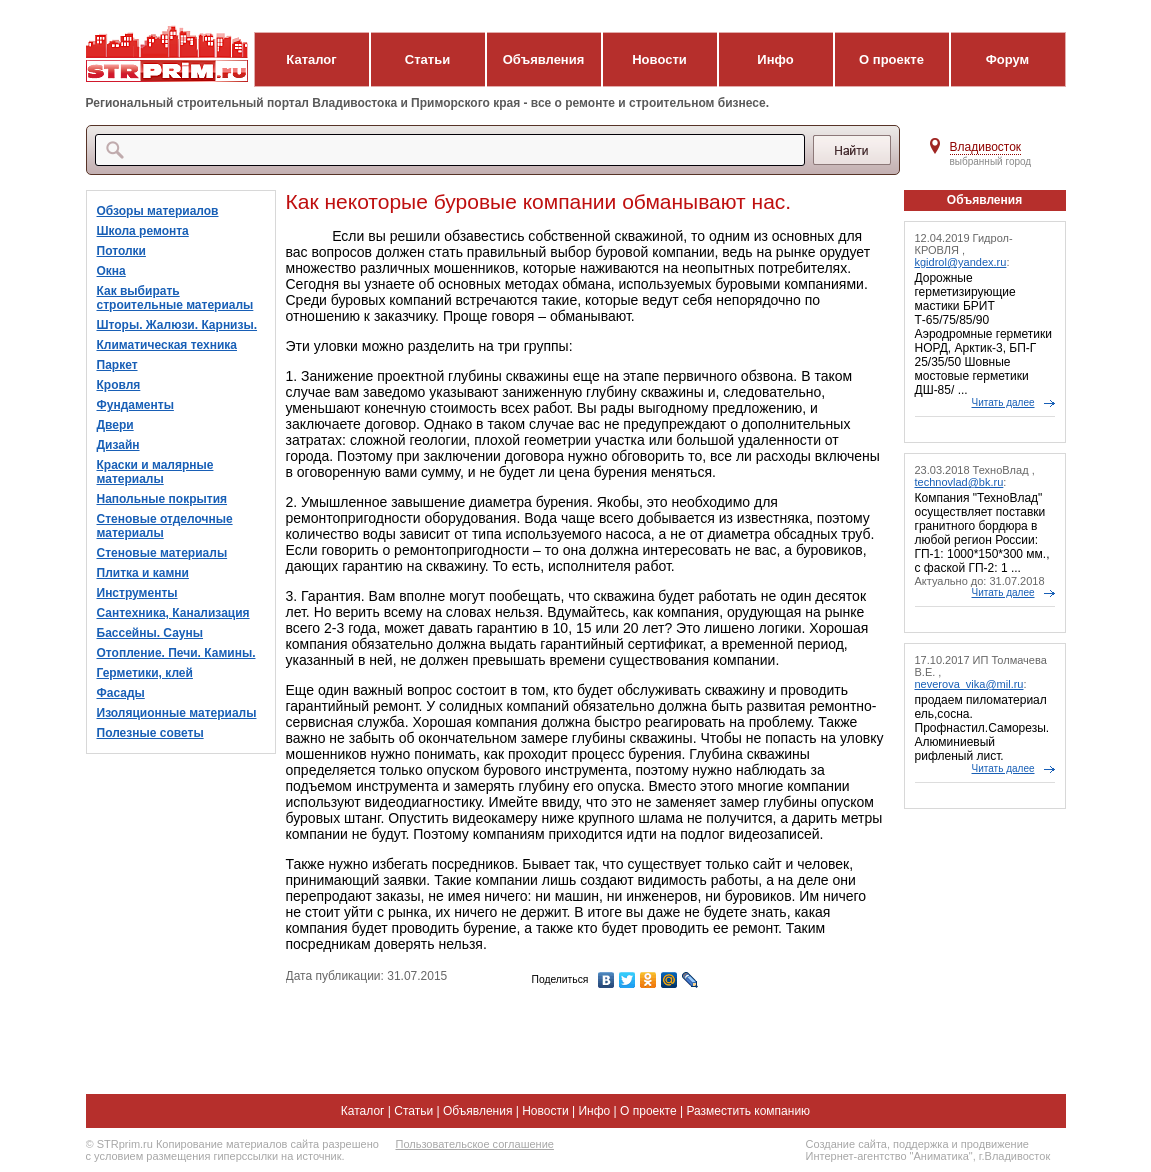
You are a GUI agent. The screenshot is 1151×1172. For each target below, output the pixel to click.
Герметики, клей (145, 673)
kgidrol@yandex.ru (961, 262)
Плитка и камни (143, 573)
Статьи (427, 59)
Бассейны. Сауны (150, 633)
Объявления (544, 59)
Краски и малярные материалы (155, 472)
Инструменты (137, 593)
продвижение (995, 1144)
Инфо (775, 59)
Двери (115, 425)
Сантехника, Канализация (173, 613)
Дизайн (118, 445)
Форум (1007, 59)
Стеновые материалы (162, 553)
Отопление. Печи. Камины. (176, 653)
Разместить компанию (748, 1111)
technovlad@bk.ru (959, 482)
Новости (659, 59)
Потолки (121, 251)
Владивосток (986, 147)
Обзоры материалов (158, 211)
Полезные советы (150, 733)
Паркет (117, 365)
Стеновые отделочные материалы (165, 526)
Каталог (311, 59)
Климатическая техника (167, 345)
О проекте (891, 59)
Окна (111, 271)
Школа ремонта (143, 231)
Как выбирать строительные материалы (175, 298)
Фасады (121, 693)
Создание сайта (846, 1144)
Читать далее (1003, 402)
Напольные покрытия (162, 499)
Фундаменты (135, 405)
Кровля (119, 385)
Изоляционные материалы (177, 713)
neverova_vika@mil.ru (969, 684)
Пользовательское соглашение (475, 1144)
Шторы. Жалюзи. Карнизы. (177, 325)
